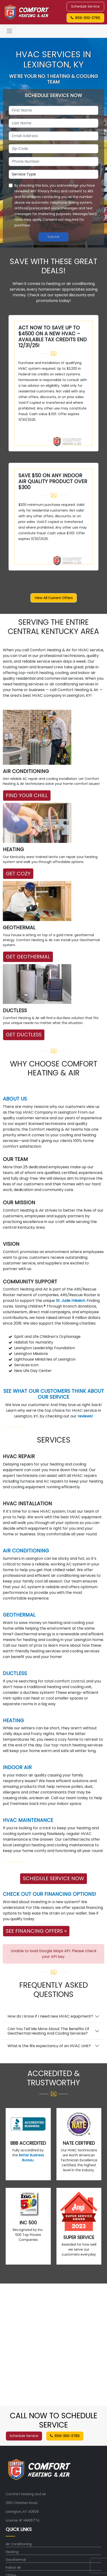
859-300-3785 (85, 17)
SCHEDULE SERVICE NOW (53, 1878)
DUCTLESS (15, 1673)
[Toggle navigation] (9, 31)
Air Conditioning (19, 2544)
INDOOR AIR (17, 1767)
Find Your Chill (27, 795)
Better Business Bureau (31, 2157)
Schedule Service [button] (85, 6)
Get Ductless (24, 1034)
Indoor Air (13, 2567)
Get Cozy (18, 873)
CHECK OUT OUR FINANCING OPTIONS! (49, 1894)
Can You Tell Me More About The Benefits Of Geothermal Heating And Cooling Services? (48, 2031)
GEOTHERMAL (19, 1614)
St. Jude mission (70, 1300)
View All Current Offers (53, 597)
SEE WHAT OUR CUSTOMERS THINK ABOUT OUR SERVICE (53, 1394)
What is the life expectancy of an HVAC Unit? (49, 2046)
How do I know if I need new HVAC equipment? (50, 2016)
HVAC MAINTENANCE (28, 1820)
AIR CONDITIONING (26, 1550)
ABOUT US (15, 1098)
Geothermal (16, 2559)
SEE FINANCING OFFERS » (36, 1931)
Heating (12, 2551)
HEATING (13, 1720)
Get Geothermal (28, 956)
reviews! (85, 1416)
